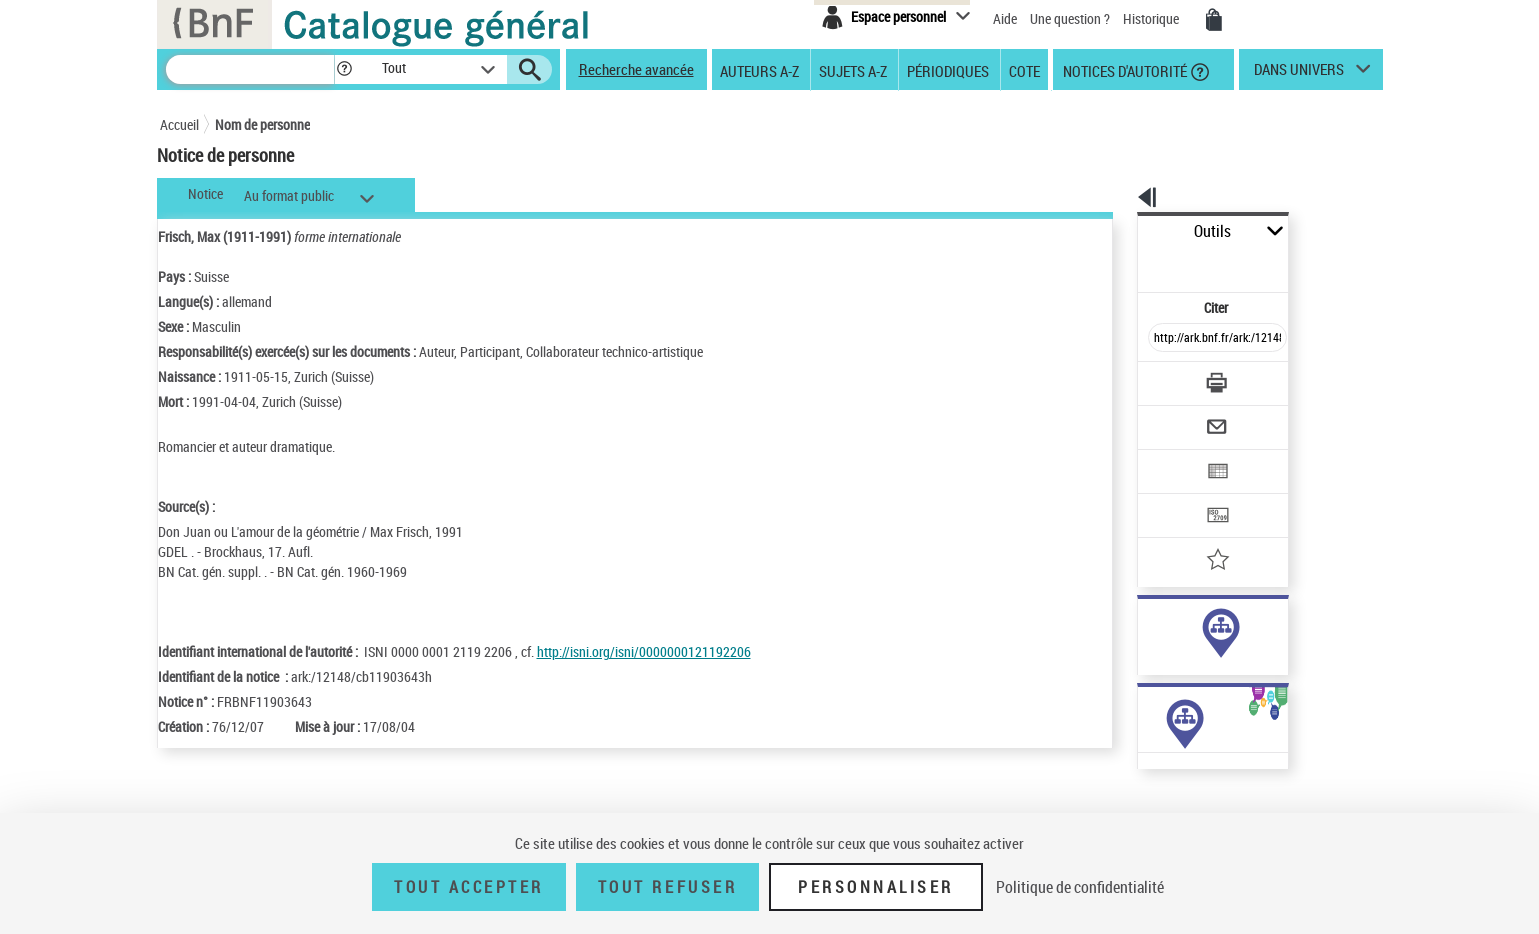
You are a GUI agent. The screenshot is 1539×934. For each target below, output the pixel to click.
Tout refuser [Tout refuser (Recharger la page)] (667, 887)
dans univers (1299, 74)
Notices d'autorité (1123, 70)
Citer (1130, 263)
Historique (1152, 18)
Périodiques (948, 70)
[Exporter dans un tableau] (1176, 417)
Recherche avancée (636, 69)
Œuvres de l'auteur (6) (1149, 798)
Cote (1024, 70)
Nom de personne (262, 124)
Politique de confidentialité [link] (1080, 887)
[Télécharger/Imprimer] (1165, 339)
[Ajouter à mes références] (1174, 495)
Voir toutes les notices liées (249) (1197, 689)
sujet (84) (1143, 648)
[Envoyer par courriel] (1161, 378)
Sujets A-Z (853, 70)
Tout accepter (469, 887)
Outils (1115, 231)
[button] (344, 69)
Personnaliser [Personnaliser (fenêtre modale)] (876, 887)
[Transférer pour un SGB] (1170, 456)
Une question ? (1070, 18)
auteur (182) (1151, 628)
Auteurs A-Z (759, 70)
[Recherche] (250, 69)
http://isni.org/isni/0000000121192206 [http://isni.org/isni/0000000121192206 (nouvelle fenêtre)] (644, 651)
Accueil (179, 124)
